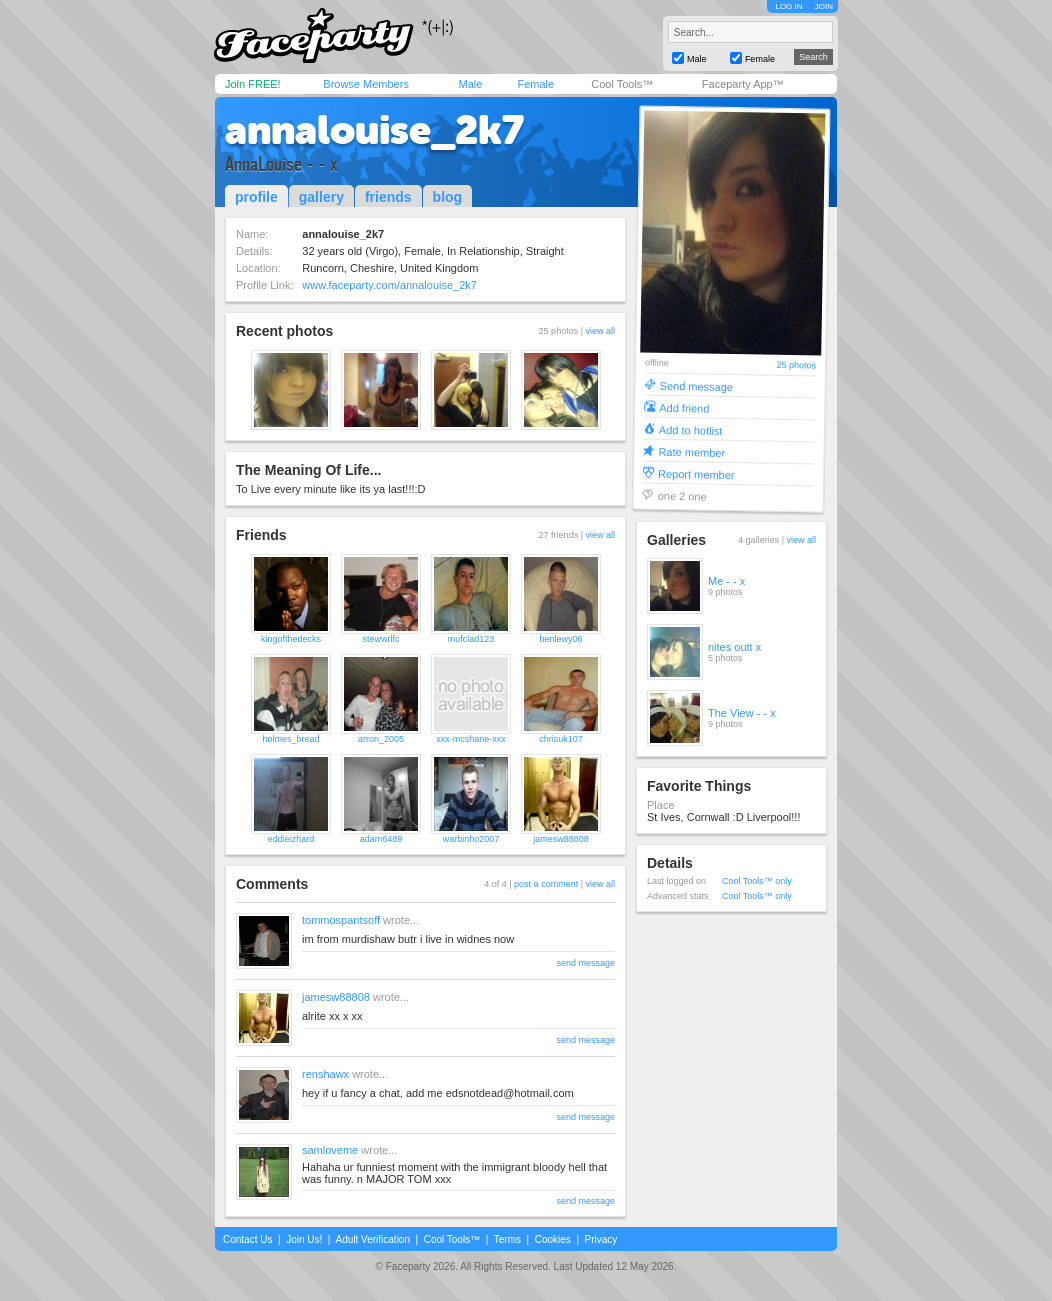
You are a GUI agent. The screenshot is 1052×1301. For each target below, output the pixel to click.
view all (600, 331)
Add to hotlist (691, 429)
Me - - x (726, 581)
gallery (321, 197)
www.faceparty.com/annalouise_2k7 (389, 285)
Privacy (601, 1239)
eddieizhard (291, 839)
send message (585, 963)
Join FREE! (253, 84)
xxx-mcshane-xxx (471, 739)
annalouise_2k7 (374, 130)
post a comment (546, 884)
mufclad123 (471, 639)
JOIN (824, 6)
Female (535, 84)
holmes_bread (290, 739)
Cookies (553, 1239)
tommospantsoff (341, 920)
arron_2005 (381, 739)
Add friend (684, 407)
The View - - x (742, 713)
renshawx (325, 1074)
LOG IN (788, 6)
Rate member (691, 451)
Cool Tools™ (622, 84)
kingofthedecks (291, 639)
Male (470, 84)
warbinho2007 (471, 839)
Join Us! (304, 1239)
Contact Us (247, 1239)
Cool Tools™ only (757, 881)
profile (256, 197)
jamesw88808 (561, 839)
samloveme (330, 1150)
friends (388, 197)
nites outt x (734, 647)
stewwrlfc (380, 639)
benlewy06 (560, 639)
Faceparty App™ (743, 84)
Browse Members (366, 84)
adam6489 (381, 839)
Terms (507, 1239)
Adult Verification (372, 1239)
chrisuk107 (561, 739)
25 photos (796, 365)
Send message (697, 385)
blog (448, 197)
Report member (696, 473)
